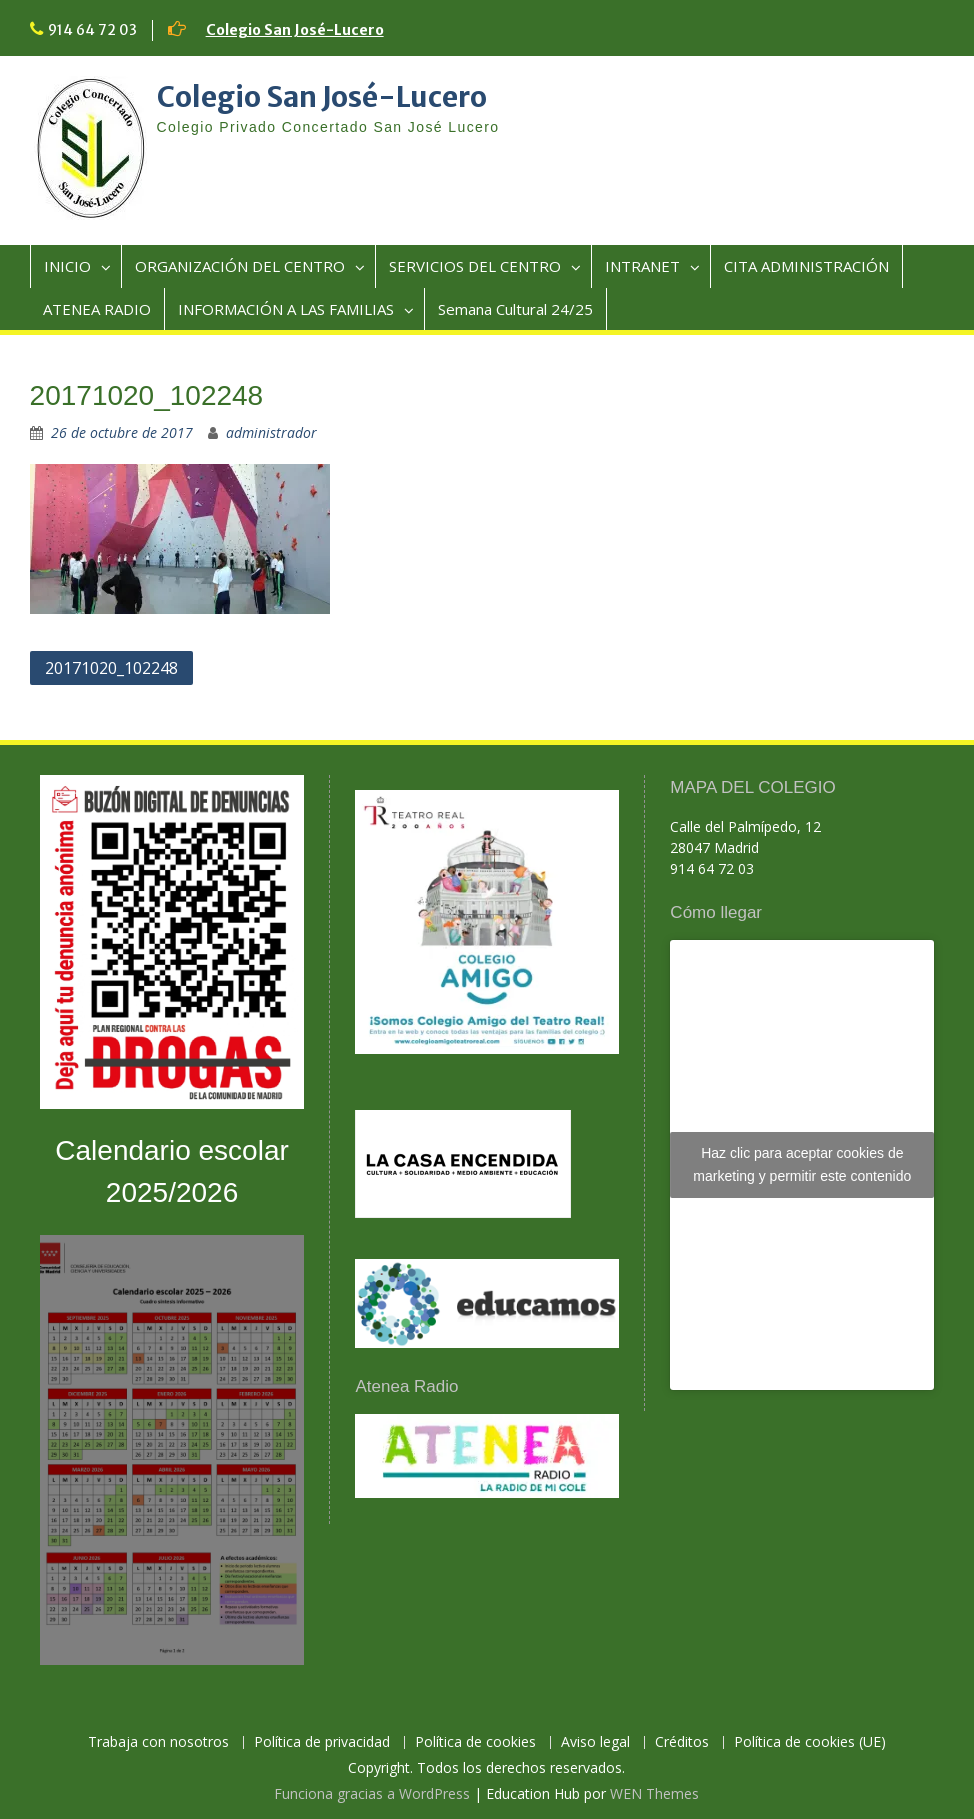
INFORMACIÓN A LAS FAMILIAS (286, 309)
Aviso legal (595, 1742)
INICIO (67, 266)
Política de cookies (475, 1742)
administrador (271, 432)
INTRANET (642, 266)
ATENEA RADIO (97, 309)
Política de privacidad (322, 1742)
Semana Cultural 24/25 (515, 309)
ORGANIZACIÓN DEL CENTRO (240, 266)
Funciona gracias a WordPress (372, 1793)
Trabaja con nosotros (158, 1742)
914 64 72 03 (92, 30)
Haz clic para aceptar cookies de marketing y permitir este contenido (802, 1164)
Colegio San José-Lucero (295, 30)
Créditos (682, 1742)
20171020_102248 (111, 668)
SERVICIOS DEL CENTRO (475, 266)
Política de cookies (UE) (810, 1742)
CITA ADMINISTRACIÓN (806, 266)
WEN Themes (654, 1793)
